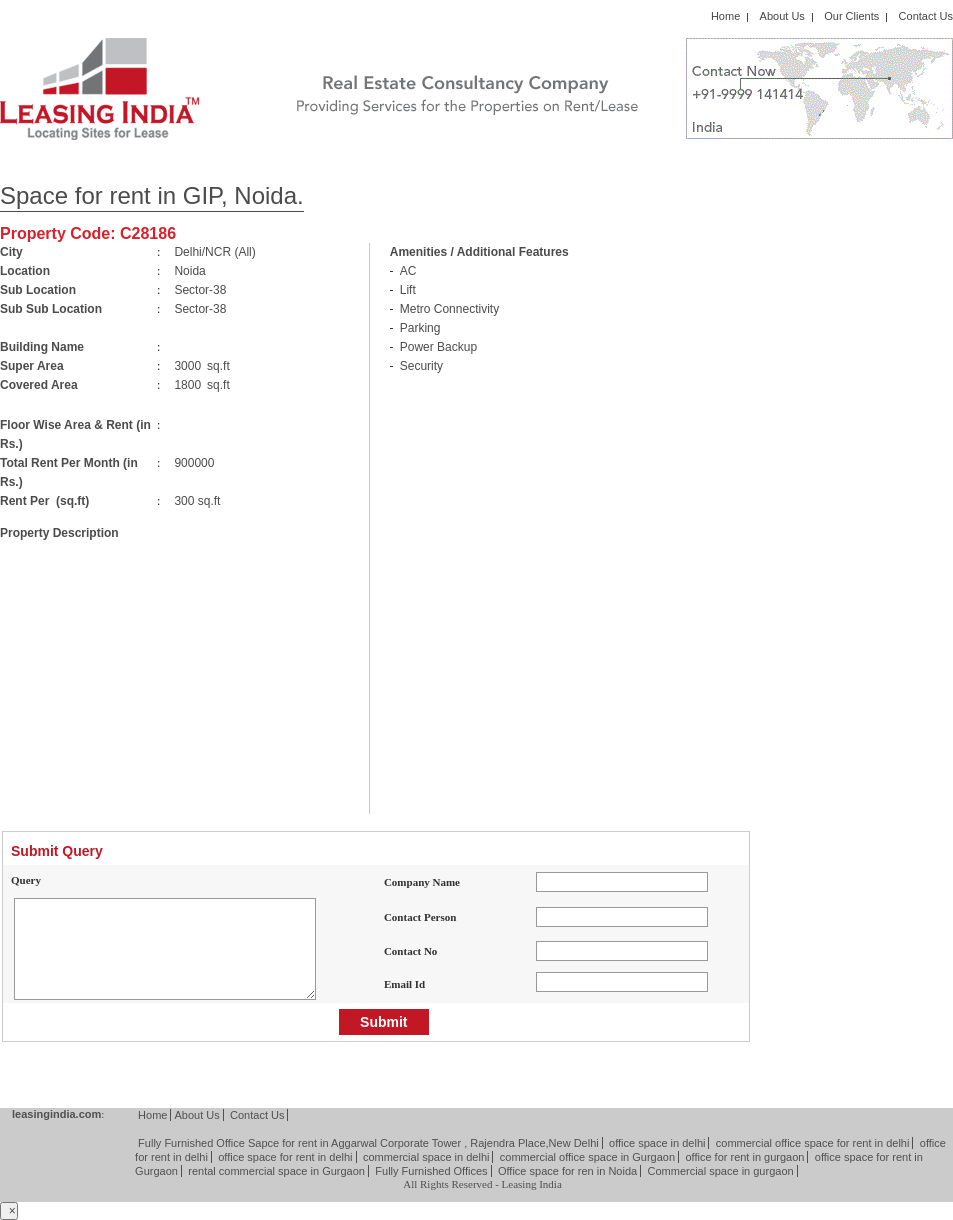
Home (725, 16)
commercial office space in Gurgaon (587, 1157)
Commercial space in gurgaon (721, 1171)
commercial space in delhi (426, 1157)
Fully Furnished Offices (431, 1171)
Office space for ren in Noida (567, 1171)
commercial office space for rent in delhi (813, 1143)
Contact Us (926, 16)
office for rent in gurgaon (744, 1157)
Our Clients (851, 16)
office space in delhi (657, 1143)
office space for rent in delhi (285, 1157)
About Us (782, 16)
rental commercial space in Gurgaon (276, 1171)
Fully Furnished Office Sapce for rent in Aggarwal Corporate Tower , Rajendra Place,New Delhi (368, 1143)
